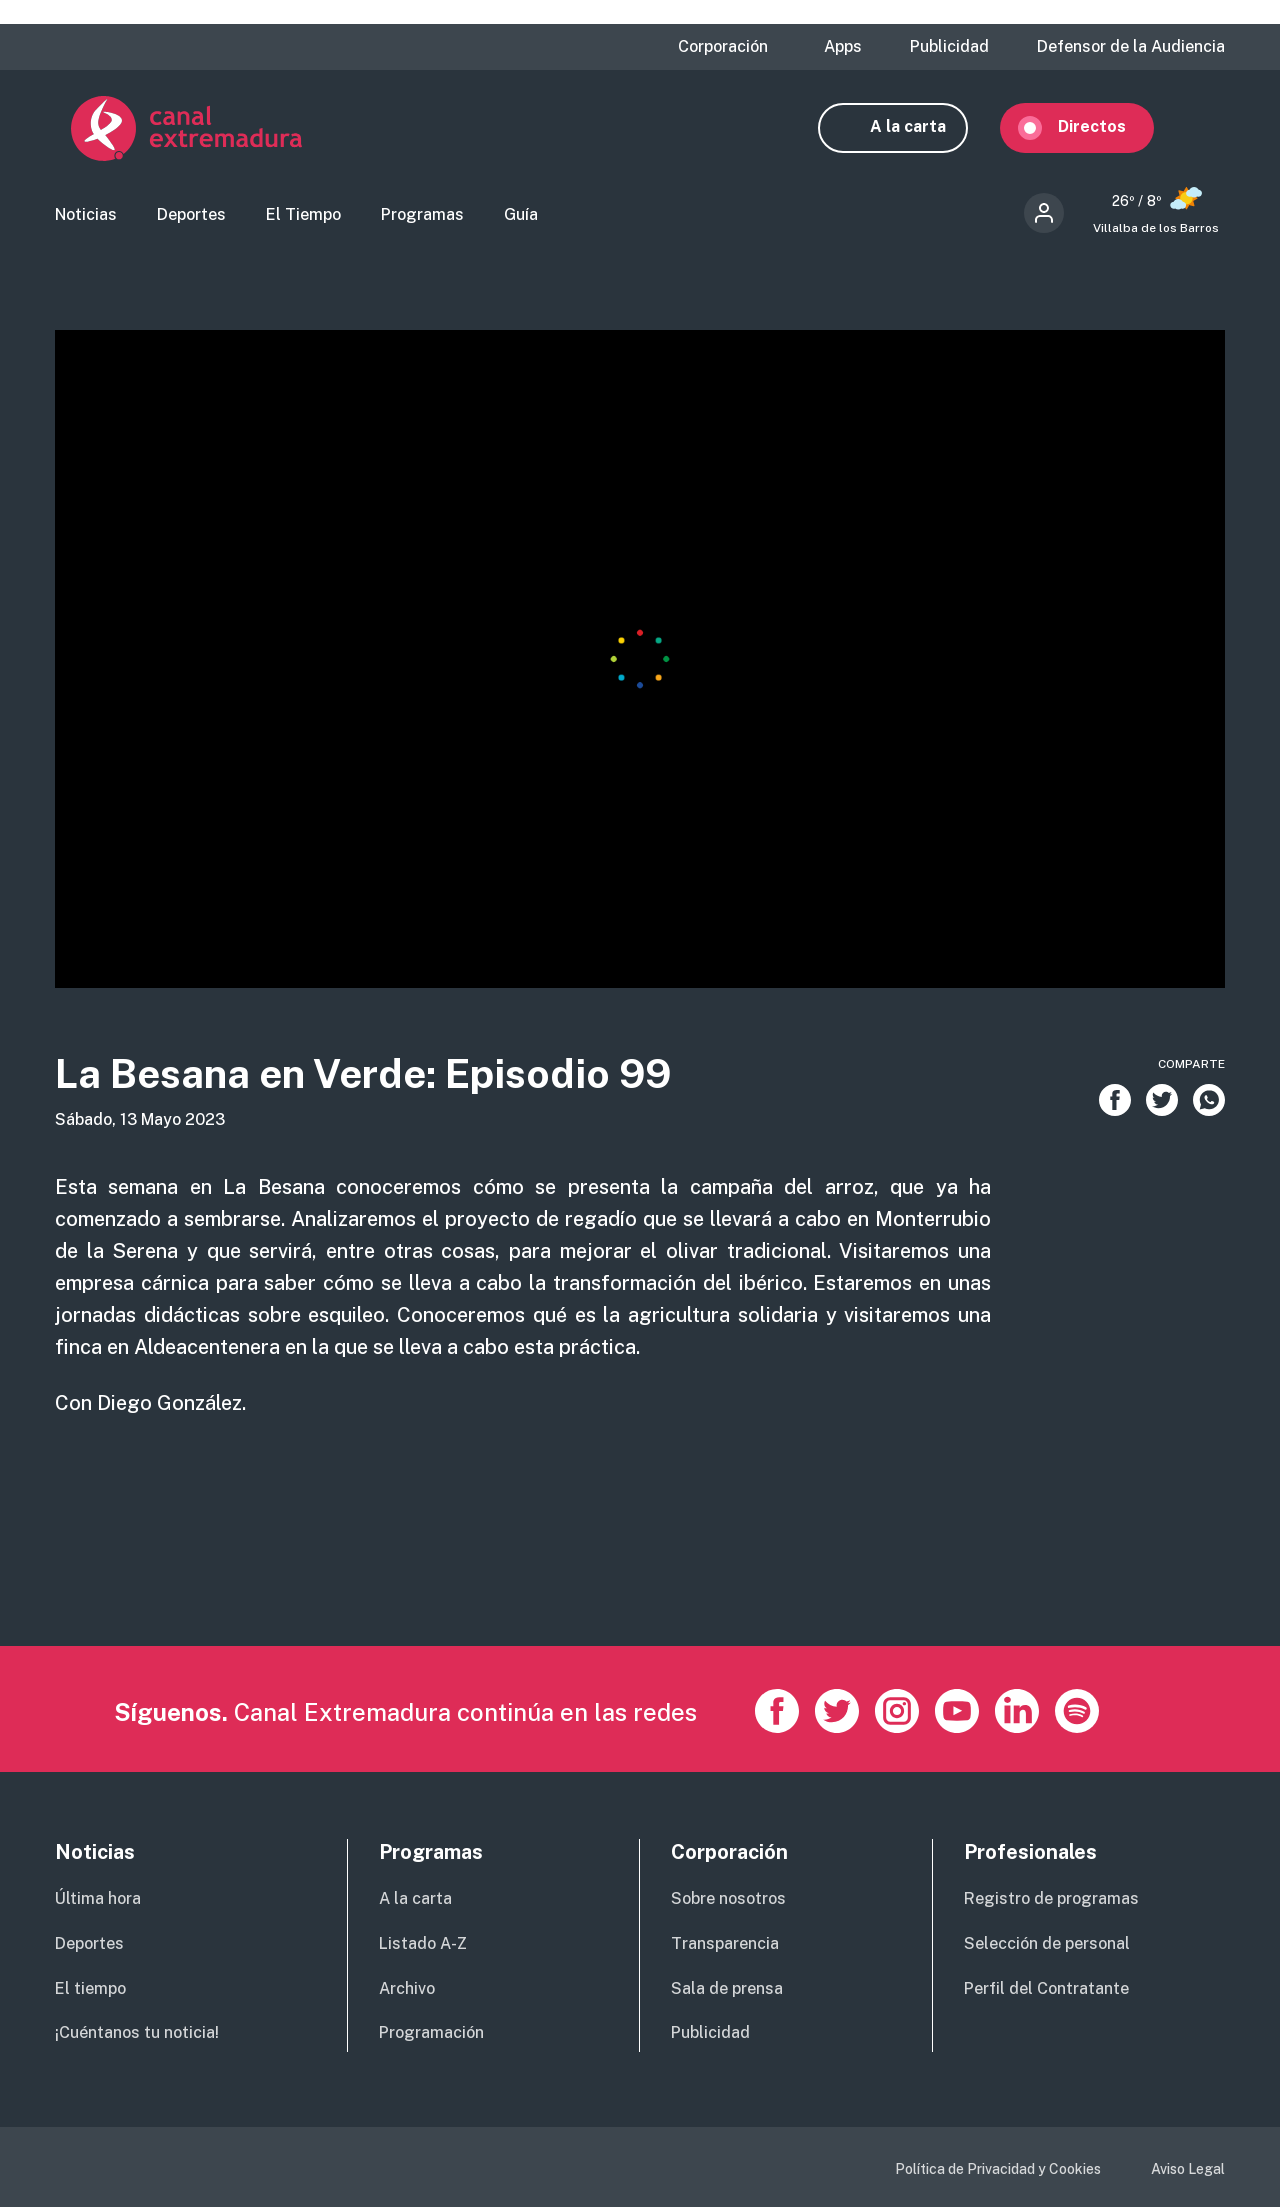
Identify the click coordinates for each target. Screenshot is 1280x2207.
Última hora (98, 1898)
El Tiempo (303, 215)
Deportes (191, 215)
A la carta (924, 127)
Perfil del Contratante (1046, 1988)
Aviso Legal (1188, 2169)
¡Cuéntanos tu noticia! (137, 2033)
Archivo (407, 1988)
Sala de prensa (727, 1988)
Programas (422, 215)
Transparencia (725, 1943)
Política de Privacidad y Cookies (998, 2169)
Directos (1108, 127)
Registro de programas (1051, 1898)
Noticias (86, 215)
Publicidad (949, 47)
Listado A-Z (423, 1943)
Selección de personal (1047, 1943)
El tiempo (90, 1988)
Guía (521, 215)
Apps (843, 47)
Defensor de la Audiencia (1131, 47)
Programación (431, 2033)
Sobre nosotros (728, 1898)
